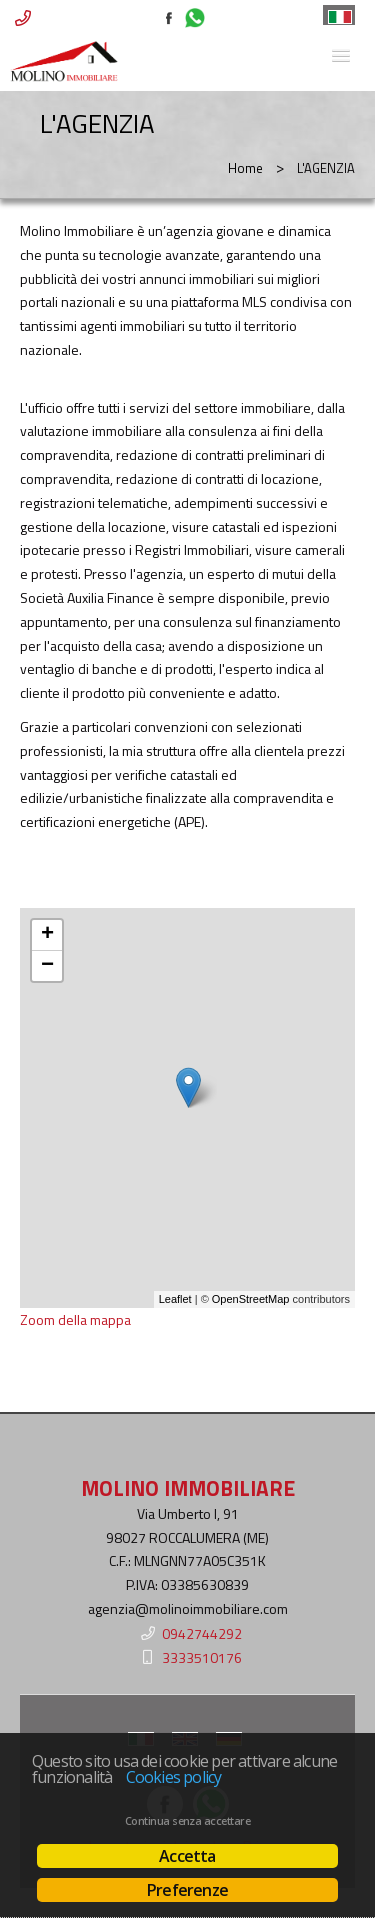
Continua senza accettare (187, 1821)
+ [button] (47, 935)
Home (245, 168)
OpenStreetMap (251, 1299)
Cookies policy (174, 1777)
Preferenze (187, 1890)
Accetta (187, 1856)
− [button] (47, 966)
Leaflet (175, 1299)
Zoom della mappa (75, 1319)
